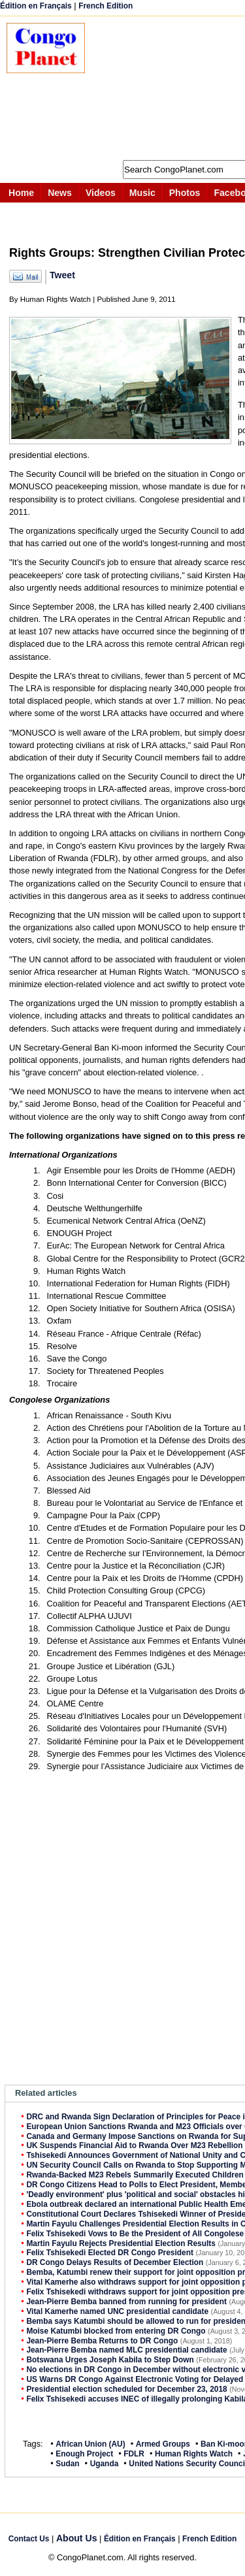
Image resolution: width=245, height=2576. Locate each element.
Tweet (62, 275)
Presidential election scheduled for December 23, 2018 (126, 2389)
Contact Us (29, 2538)
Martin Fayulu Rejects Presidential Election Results (120, 2243)
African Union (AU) (90, 2444)
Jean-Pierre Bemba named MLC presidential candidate (126, 2350)
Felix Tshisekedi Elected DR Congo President (109, 2252)
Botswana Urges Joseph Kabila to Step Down (109, 2359)
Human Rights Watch (194, 2453)
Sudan (67, 2463)
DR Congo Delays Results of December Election (114, 2262)
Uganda (104, 2463)
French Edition (105, 5)
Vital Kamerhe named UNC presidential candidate (117, 2311)
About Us (76, 2538)
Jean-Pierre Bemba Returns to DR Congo (102, 2340)
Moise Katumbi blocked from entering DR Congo (115, 2331)
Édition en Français (36, 5)
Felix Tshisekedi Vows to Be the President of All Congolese (135, 2233)
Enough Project (84, 2453)
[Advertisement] (171, 88)
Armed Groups (163, 2444)
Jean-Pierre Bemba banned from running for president (126, 2301)
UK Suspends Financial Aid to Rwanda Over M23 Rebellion (134, 2145)
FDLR (133, 2453)
